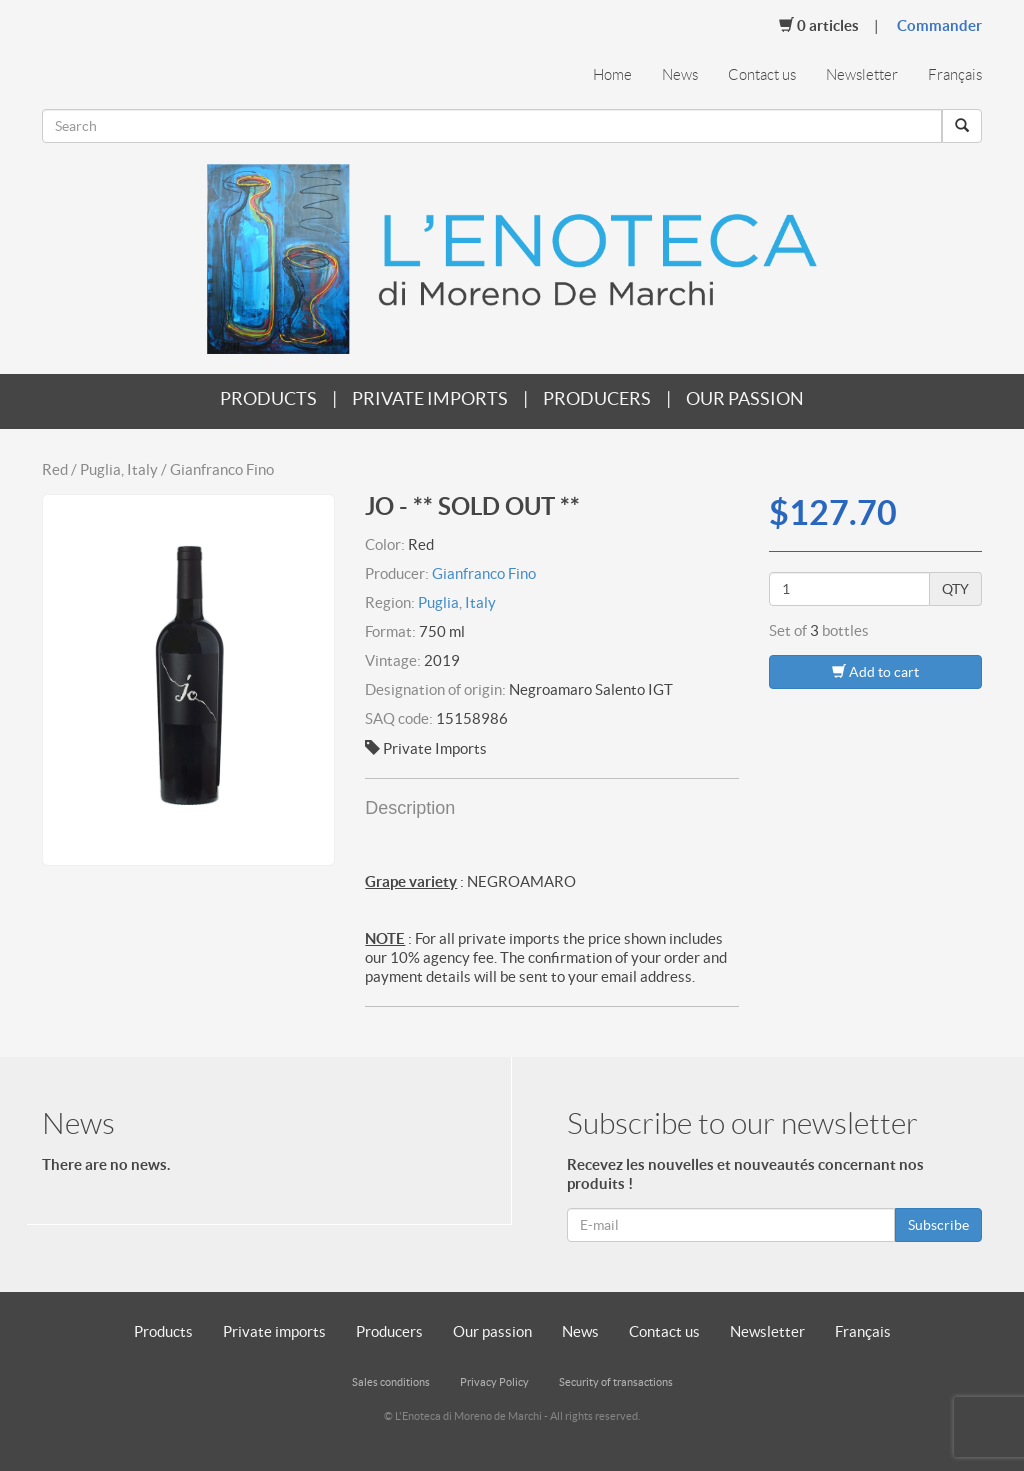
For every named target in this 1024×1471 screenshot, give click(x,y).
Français (955, 75)
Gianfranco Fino (484, 573)
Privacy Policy (494, 1382)
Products (268, 398)
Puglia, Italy (457, 602)
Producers (597, 398)
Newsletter (862, 75)
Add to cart (875, 671)
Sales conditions (391, 1382)
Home (612, 75)
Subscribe (938, 1225)
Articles (819, 25)
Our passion (745, 398)
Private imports (430, 398)
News (680, 75)
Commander (939, 25)
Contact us (762, 75)
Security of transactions (616, 1382)
